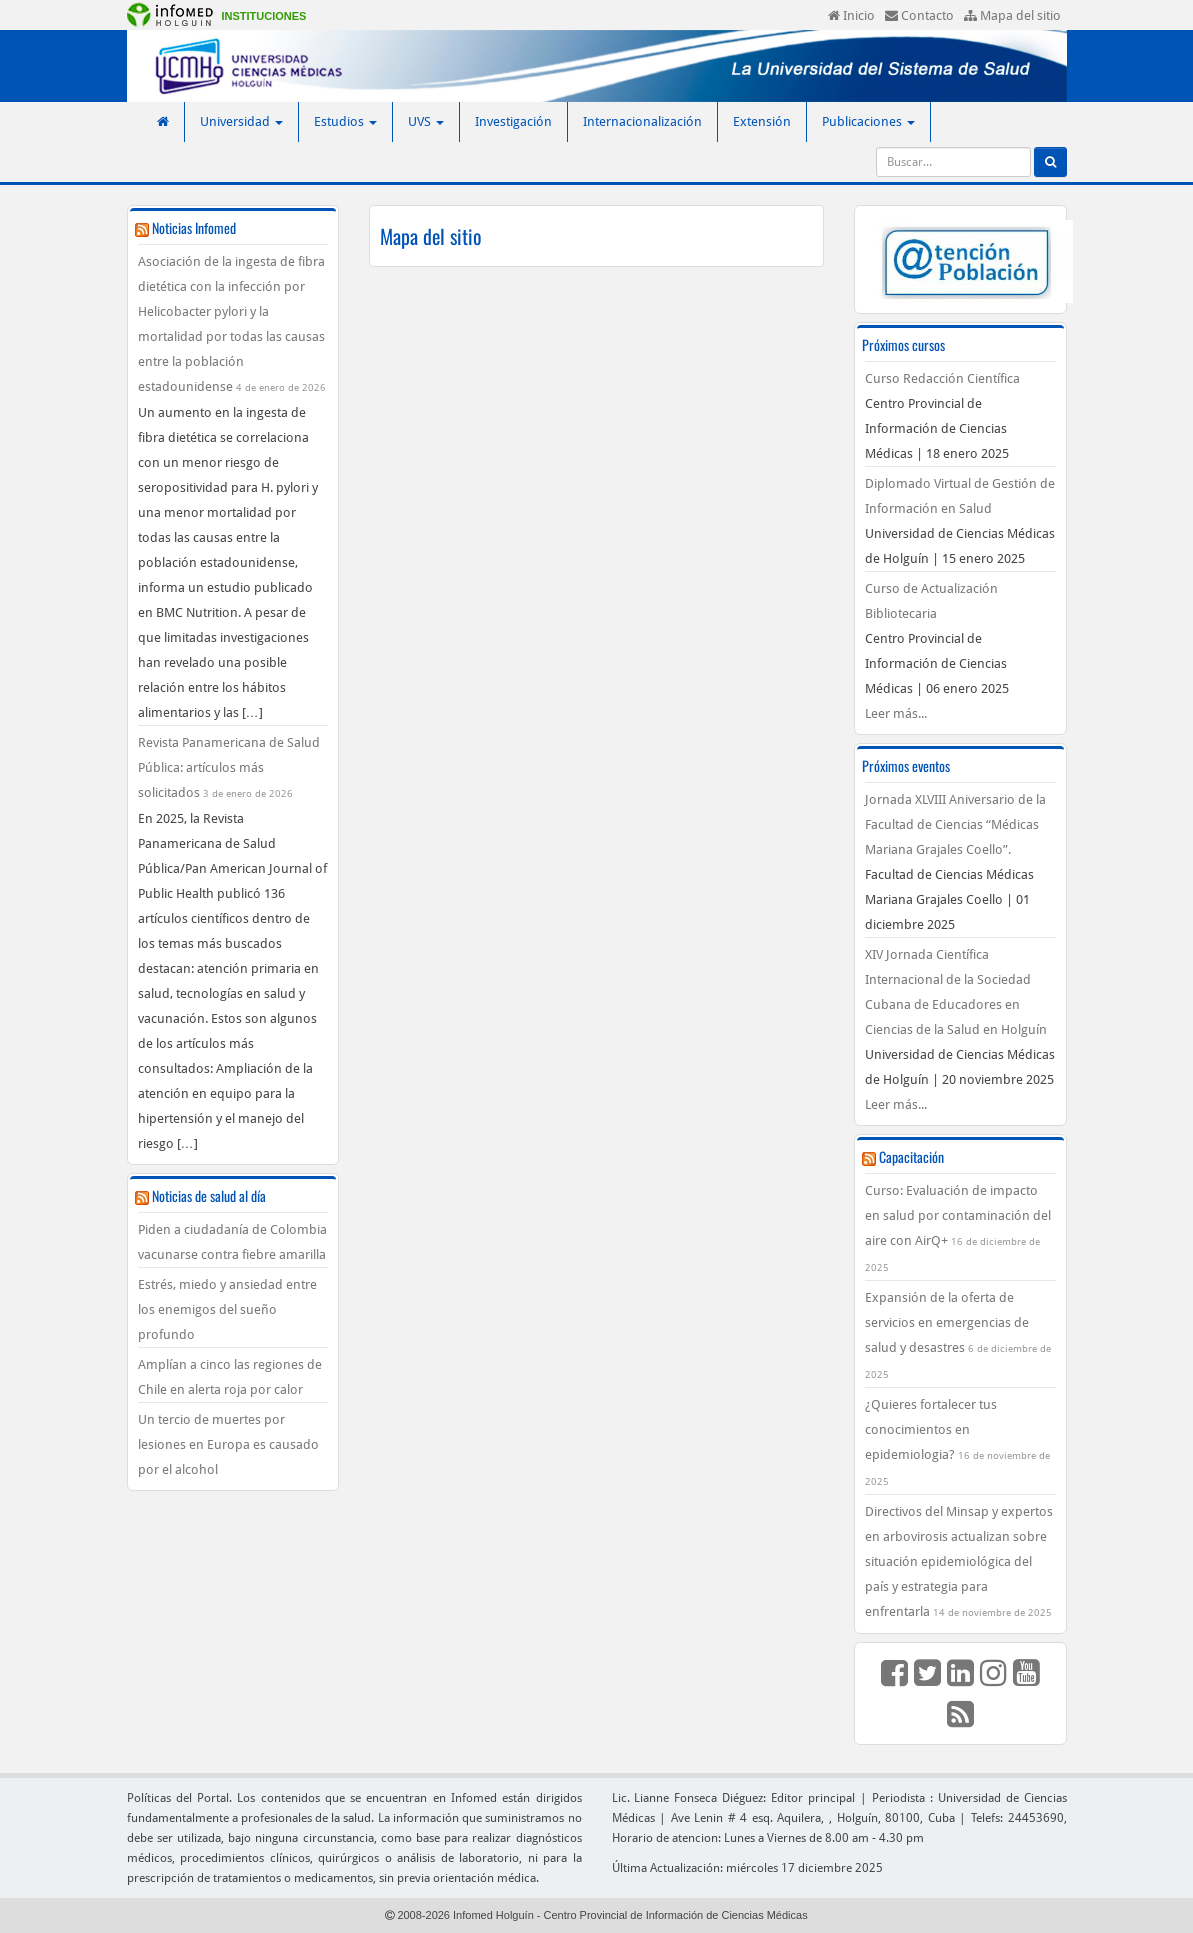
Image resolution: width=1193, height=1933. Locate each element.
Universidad (241, 121)
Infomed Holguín (493, 1915)
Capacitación (911, 1156)
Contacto (919, 15)
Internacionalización (642, 121)
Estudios (345, 121)
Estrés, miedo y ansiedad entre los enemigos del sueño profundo (227, 1309)
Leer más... (896, 713)
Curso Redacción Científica (942, 378)
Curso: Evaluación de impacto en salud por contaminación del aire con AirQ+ (958, 1215)
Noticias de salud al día (209, 1195)
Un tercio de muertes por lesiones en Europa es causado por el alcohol (228, 1444)
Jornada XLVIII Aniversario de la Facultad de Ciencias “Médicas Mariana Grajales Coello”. (955, 824)
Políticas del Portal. (180, 1798)
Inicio (851, 15)
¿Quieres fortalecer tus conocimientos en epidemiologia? (931, 1429)
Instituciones (264, 16)
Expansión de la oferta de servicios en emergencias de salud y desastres (947, 1322)
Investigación (513, 121)
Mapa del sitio (1012, 15)
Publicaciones (868, 121)
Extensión (762, 121)
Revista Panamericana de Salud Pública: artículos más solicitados (229, 767)
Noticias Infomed (194, 227)
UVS (426, 121)
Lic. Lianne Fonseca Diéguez (688, 1798)
